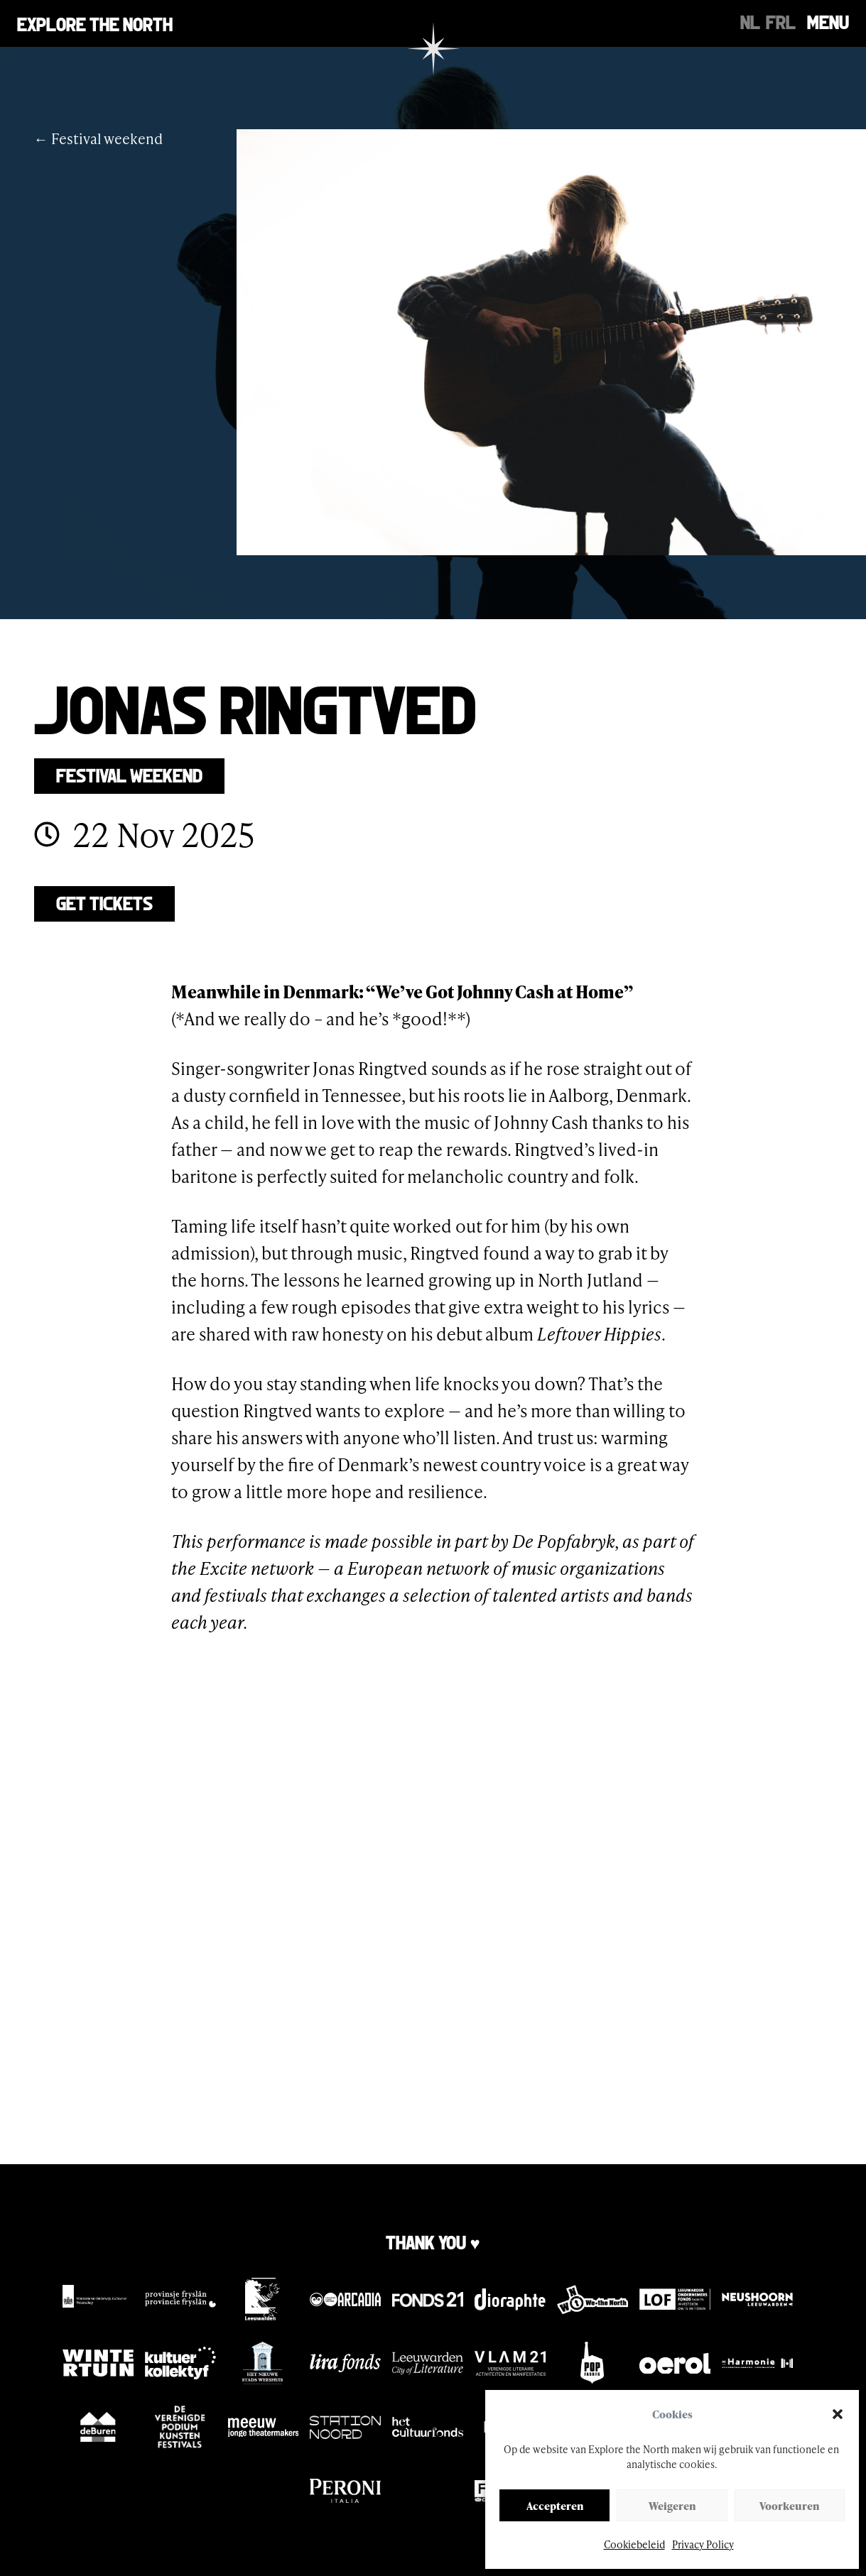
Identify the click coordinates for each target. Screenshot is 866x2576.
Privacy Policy (703, 2544)
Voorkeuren (789, 2506)
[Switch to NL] (750, 21)
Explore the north (95, 23)
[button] (837, 2414)
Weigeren (672, 2506)
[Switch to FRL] (781, 21)
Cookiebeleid (634, 2544)
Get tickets (104, 902)
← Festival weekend (98, 138)
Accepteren (554, 2506)
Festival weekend (129, 774)
